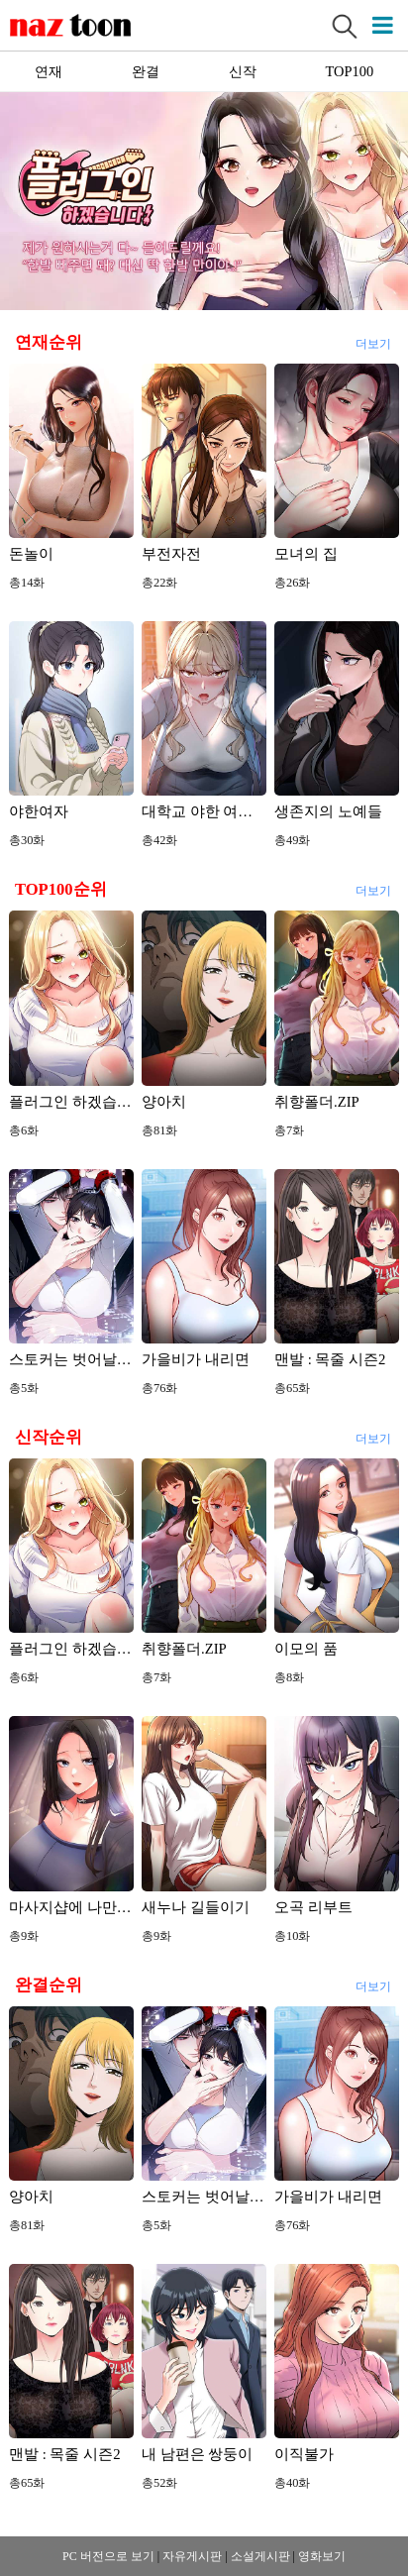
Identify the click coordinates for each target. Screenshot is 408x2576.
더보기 (372, 341)
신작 (242, 71)
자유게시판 (192, 2556)
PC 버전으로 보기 (108, 2556)
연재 (48, 71)
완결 (145, 71)
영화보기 (322, 2556)
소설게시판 (260, 2556)
